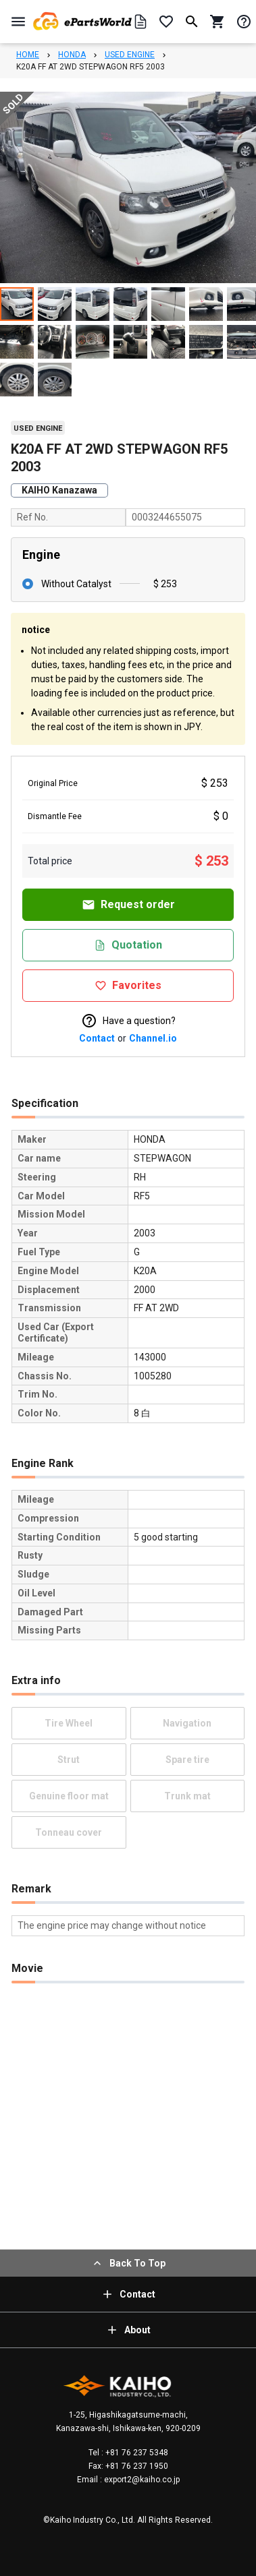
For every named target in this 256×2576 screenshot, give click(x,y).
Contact (97, 1038)
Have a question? (128, 1021)
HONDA (72, 54)
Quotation (128, 944)
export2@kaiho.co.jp (141, 2479)
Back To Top (128, 2263)
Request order (128, 904)
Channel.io (153, 1038)
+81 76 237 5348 (135, 2452)
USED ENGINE (130, 54)
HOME (27, 54)
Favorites (128, 985)
